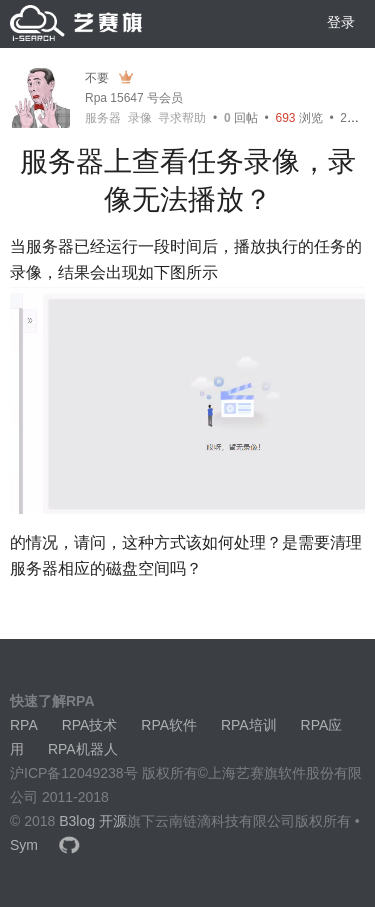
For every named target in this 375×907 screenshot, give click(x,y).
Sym (24, 845)
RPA (24, 725)
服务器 (103, 118)
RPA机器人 (83, 749)
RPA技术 (90, 725)
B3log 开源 (93, 821)
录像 (140, 118)
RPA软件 (169, 725)
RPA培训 (249, 725)
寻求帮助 (182, 118)
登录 (341, 22)
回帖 (241, 118)
